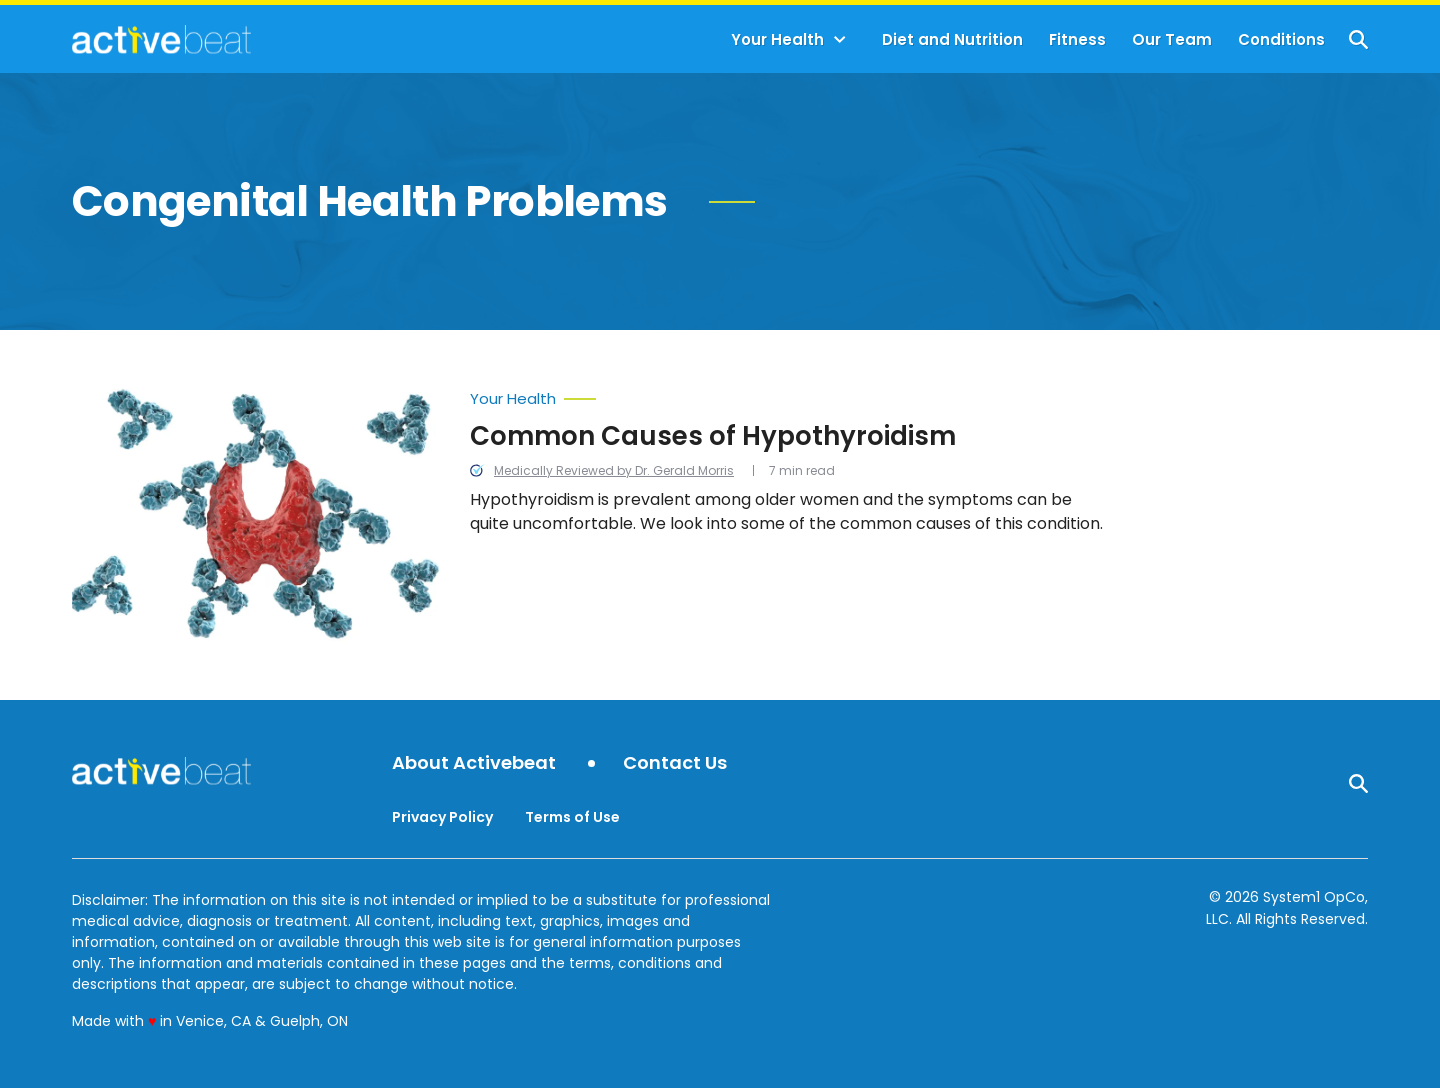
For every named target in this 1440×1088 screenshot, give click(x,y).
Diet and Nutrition (952, 39)
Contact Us (675, 763)
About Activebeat (474, 763)
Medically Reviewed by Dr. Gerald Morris (614, 470)
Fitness (1077, 39)
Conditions (1281, 39)
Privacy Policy (442, 817)
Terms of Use (572, 817)
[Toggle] (840, 40)
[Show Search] (1358, 39)
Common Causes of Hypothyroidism (713, 436)
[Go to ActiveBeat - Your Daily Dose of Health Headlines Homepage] (161, 39)
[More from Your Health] (789, 394)
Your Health (777, 39)
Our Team (1172, 39)
